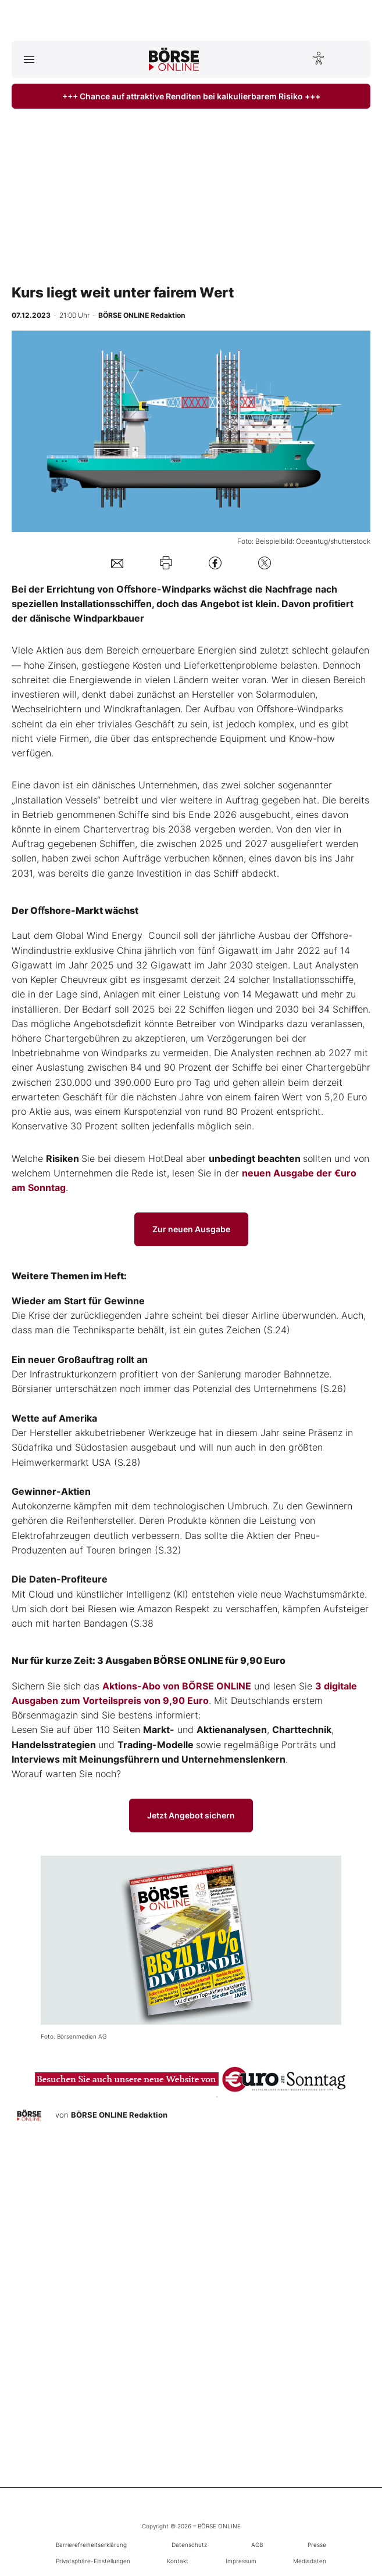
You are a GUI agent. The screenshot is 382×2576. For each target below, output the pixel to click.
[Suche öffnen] (353, 59)
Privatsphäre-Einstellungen (93, 2560)
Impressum (241, 2560)
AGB (257, 2544)
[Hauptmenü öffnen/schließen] (29, 59)
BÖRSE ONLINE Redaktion (119, 2114)
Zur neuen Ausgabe (191, 1229)
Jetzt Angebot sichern (191, 1815)
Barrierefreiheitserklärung (91, 2544)
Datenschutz (189, 2544)
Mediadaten (309, 2560)
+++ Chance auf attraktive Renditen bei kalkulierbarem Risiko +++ (191, 96)
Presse (317, 2544)
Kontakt (177, 2560)
